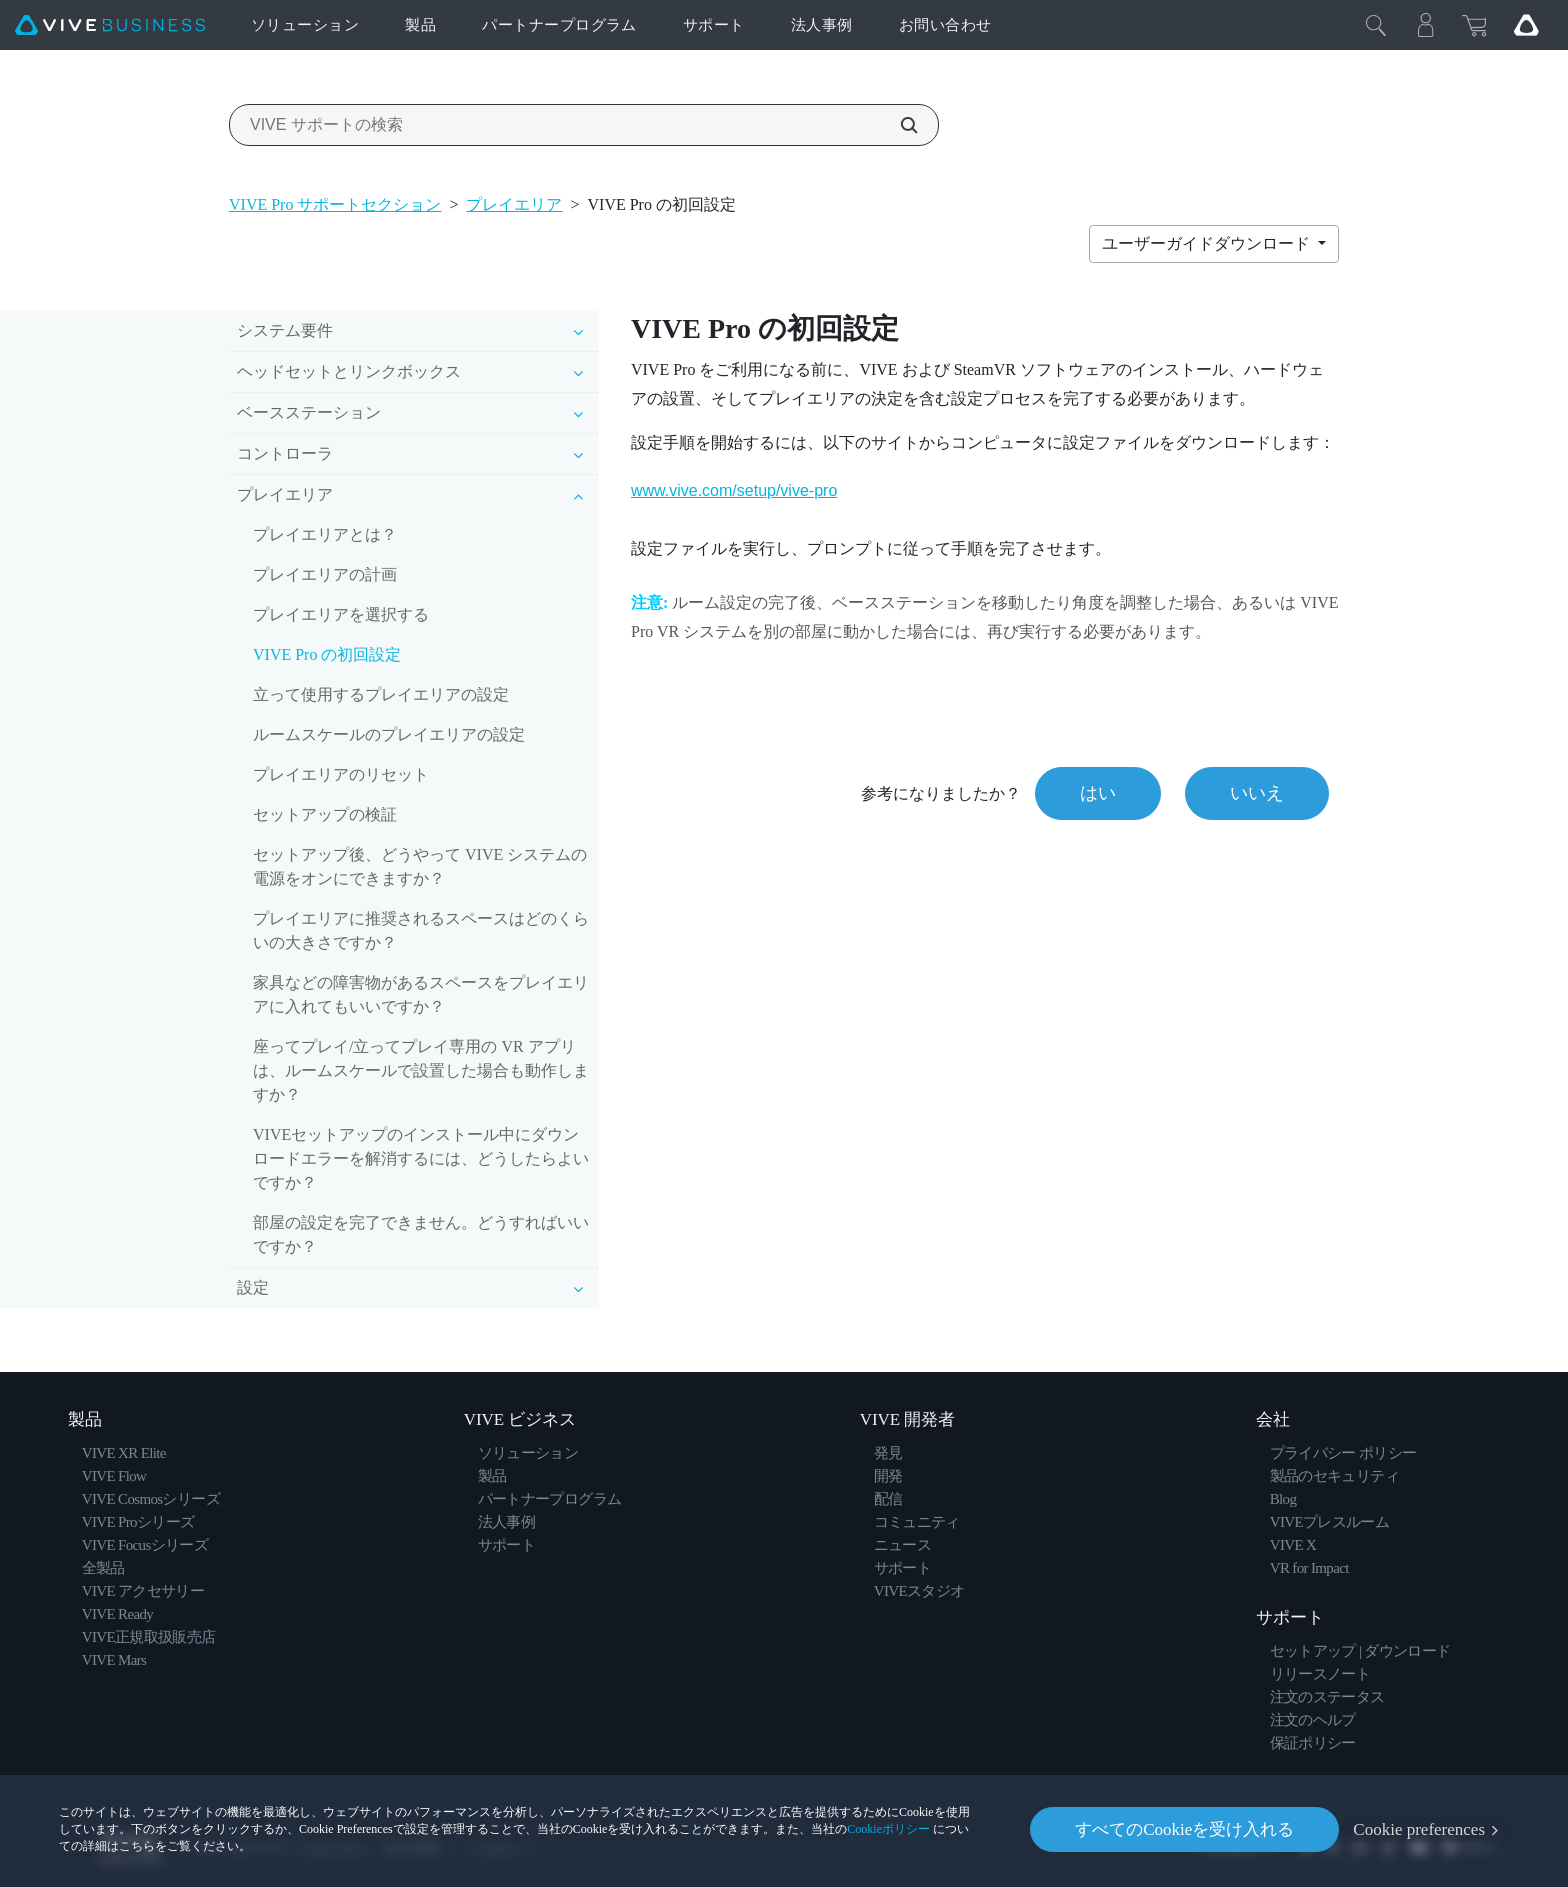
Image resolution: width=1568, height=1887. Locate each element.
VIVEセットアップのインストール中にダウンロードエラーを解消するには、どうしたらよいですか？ (421, 1158)
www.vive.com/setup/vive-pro (734, 490)
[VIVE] (110, 25)
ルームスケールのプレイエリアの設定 (389, 734)
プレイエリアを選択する (341, 614)
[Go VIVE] (1526, 25)
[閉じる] (1376, 25)
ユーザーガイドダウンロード (1208, 243)
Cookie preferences (1419, 1829)
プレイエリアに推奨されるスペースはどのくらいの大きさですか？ (421, 930)
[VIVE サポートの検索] (898, 125)
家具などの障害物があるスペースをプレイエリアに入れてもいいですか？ (421, 994)
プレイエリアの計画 (325, 574)
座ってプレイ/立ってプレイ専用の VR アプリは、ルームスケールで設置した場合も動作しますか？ (421, 1070)
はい (1098, 793)
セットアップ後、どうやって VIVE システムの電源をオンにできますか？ (420, 866)
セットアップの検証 (325, 814)
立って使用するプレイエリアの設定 (381, 694)
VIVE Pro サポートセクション (335, 204)
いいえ (1257, 793)
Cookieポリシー (888, 1829)
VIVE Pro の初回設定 (327, 654)
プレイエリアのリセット (341, 774)
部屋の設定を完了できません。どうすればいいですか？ (421, 1234)
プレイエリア (514, 204)
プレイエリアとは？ (325, 534)
